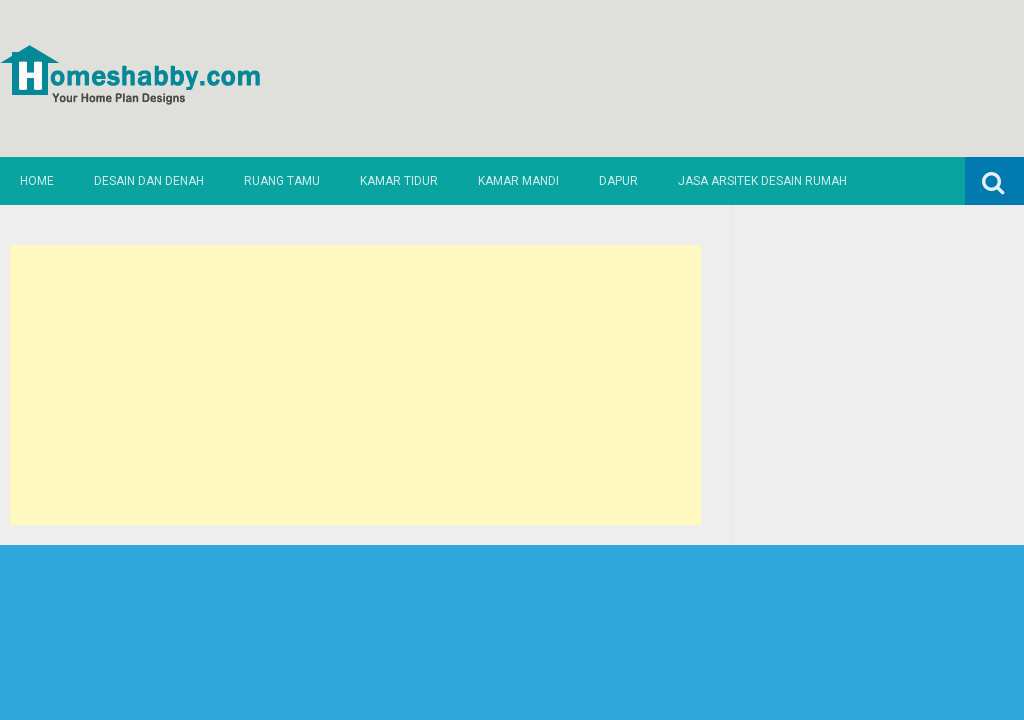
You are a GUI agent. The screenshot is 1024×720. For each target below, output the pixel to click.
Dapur (618, 181)
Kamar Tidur (399, 181)
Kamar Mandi (518, 181)
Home (37, 181)
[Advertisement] (355, 385)
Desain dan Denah (149, 181)
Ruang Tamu (282, 181)
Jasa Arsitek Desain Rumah (762, 181)
